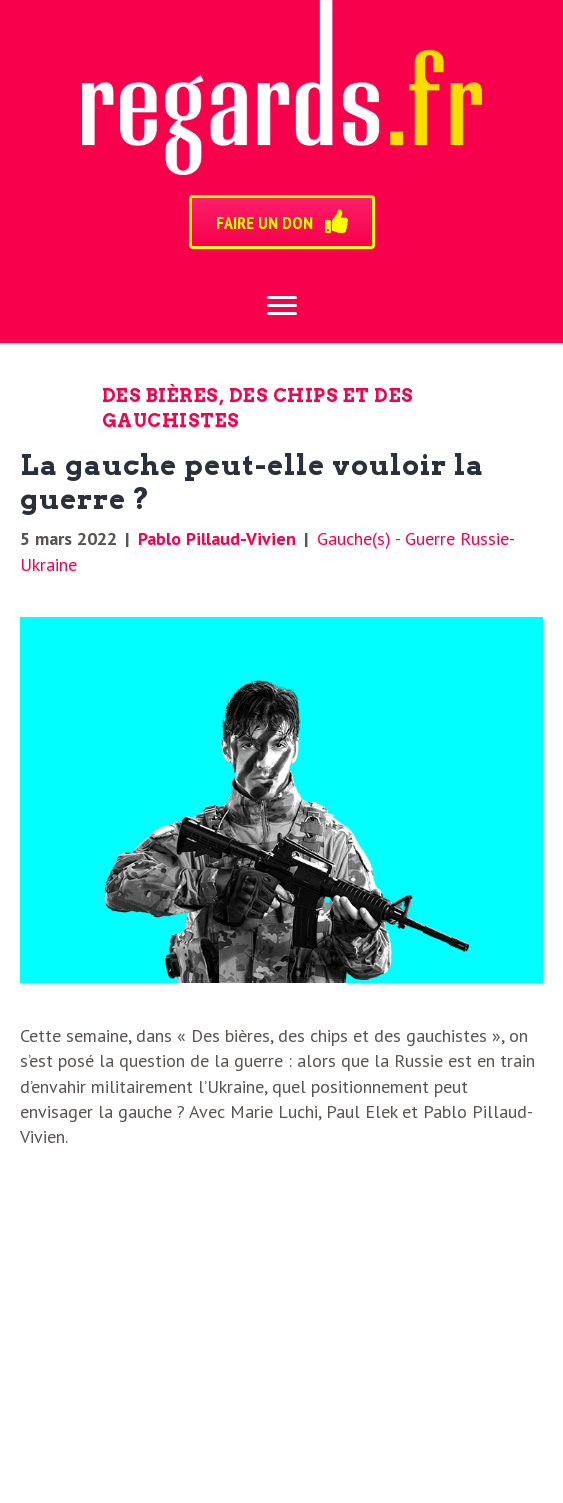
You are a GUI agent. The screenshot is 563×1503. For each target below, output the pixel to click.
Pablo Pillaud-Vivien (217, 538)
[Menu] (282, 306)
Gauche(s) (354, 538)
